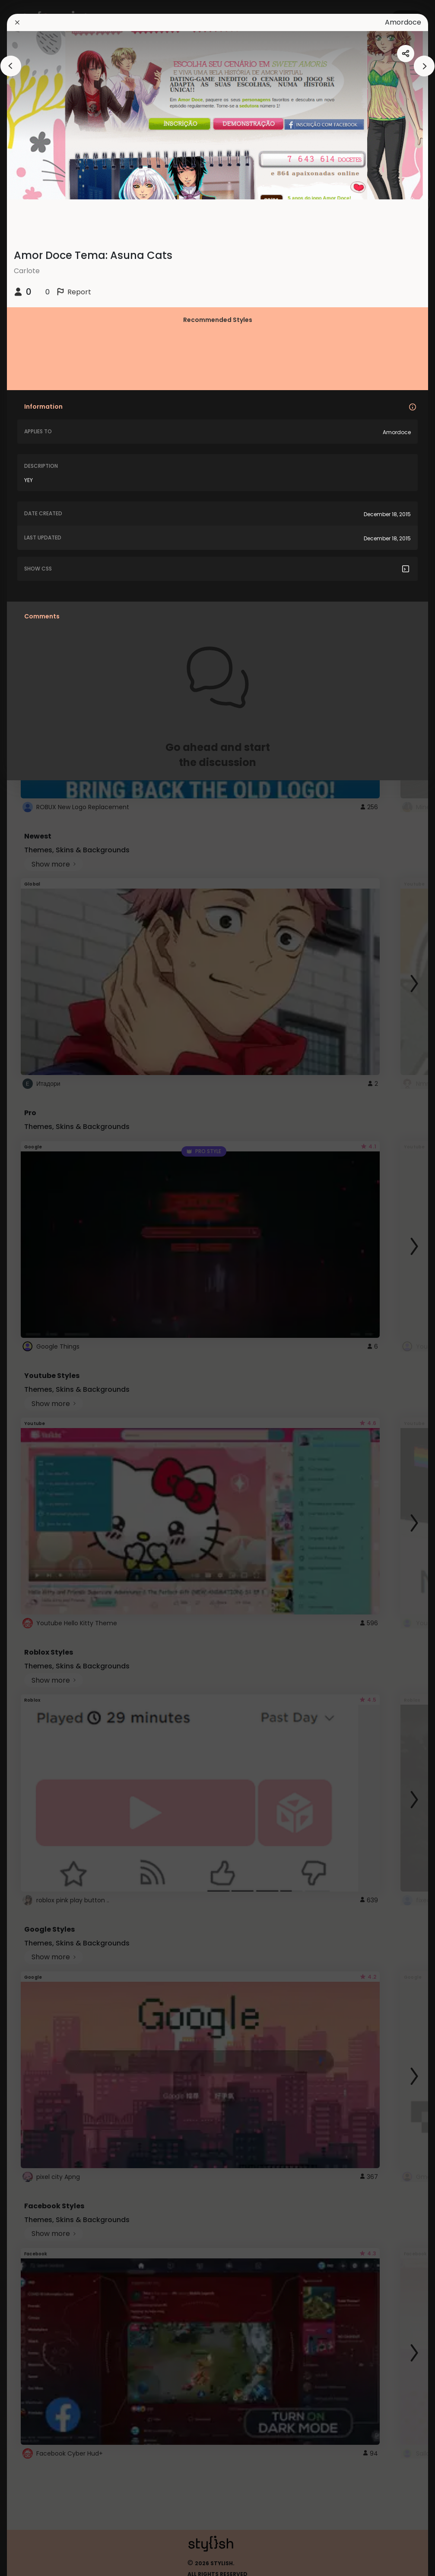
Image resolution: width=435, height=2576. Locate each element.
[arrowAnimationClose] (11, 66)
